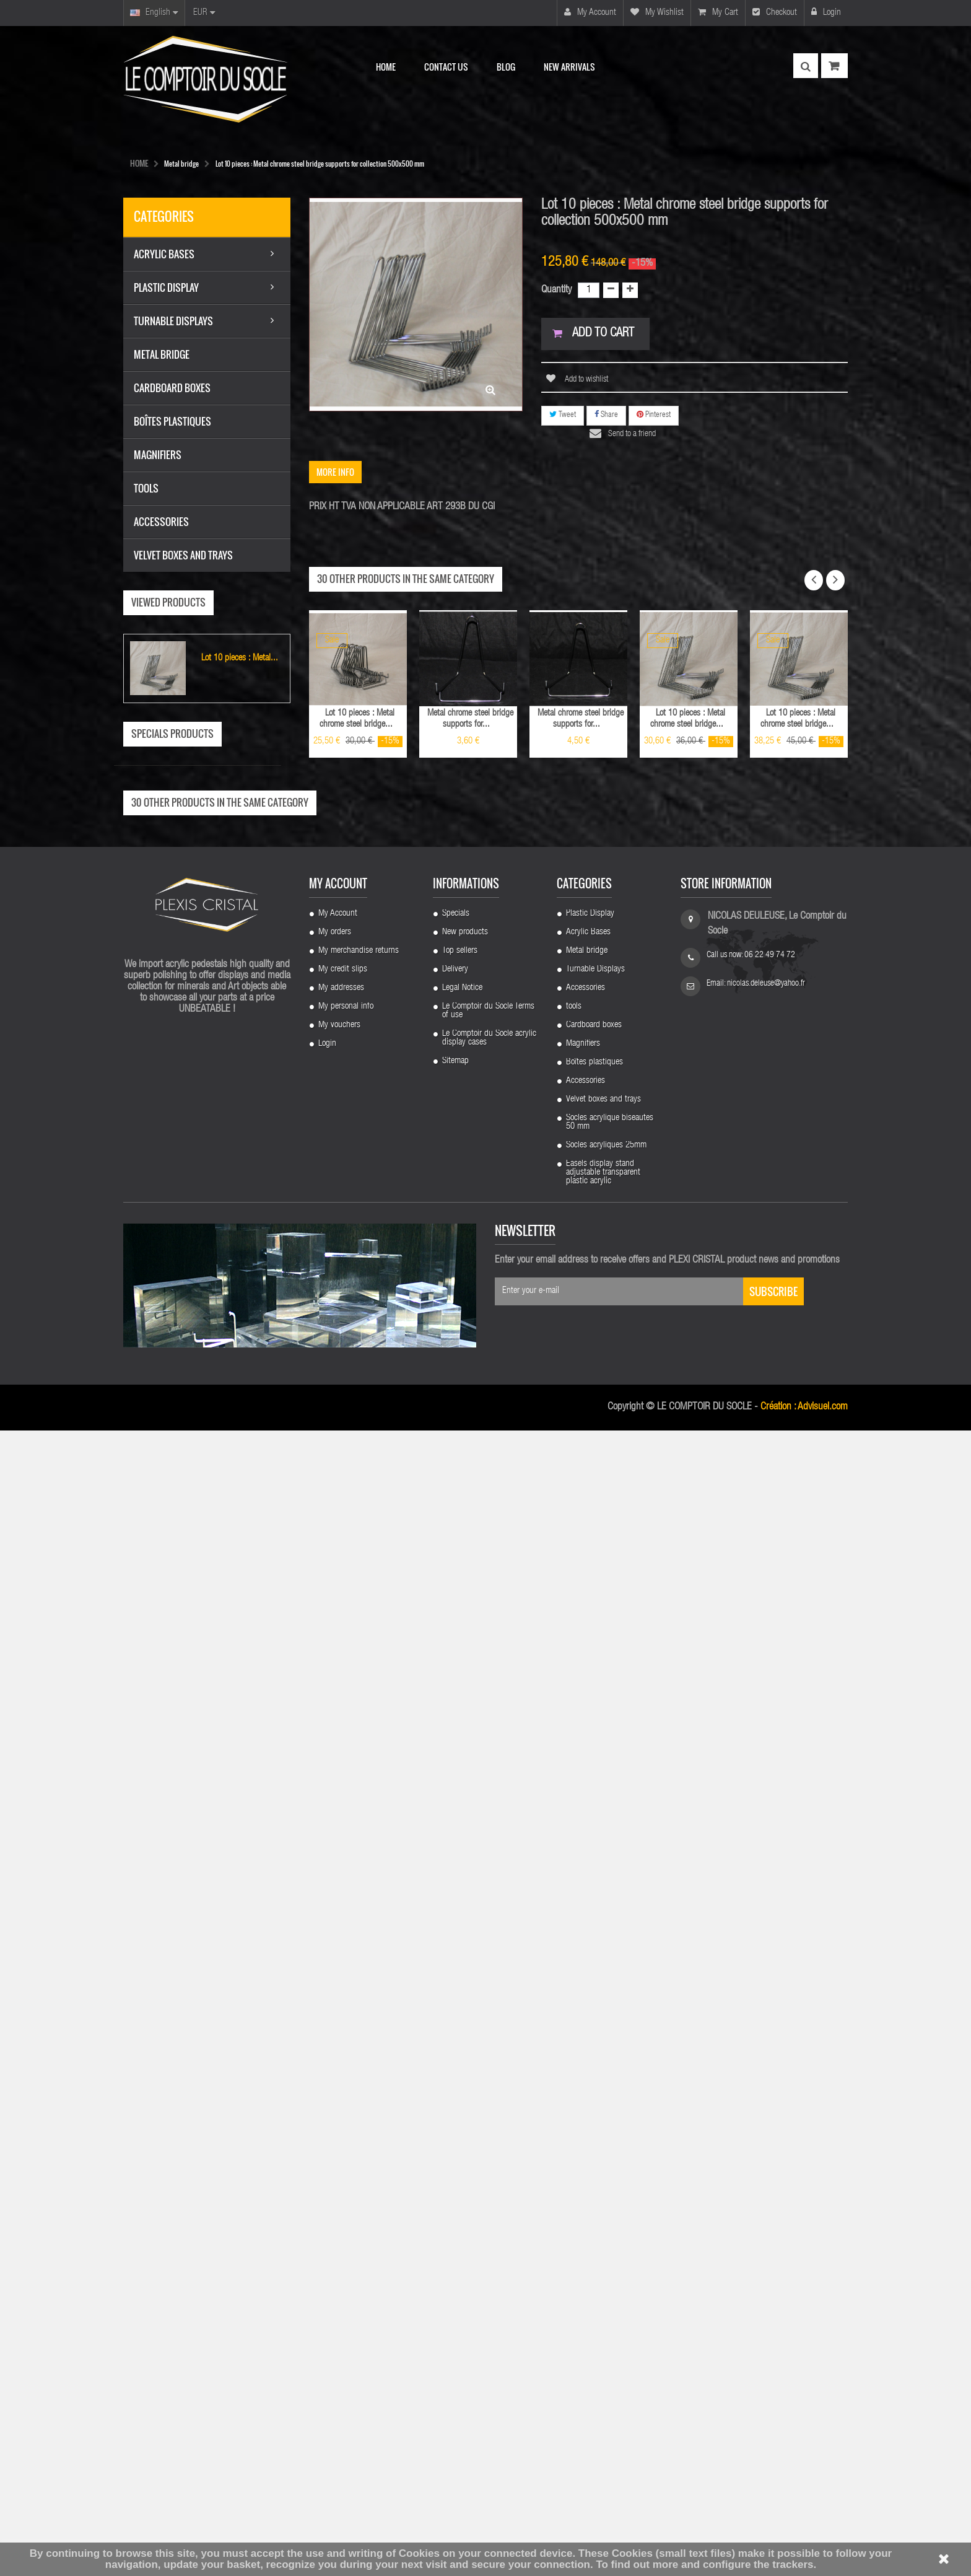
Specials (455, 2059)
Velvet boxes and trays (603, 2245)
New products (465, 2078)
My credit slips (342, 2115)
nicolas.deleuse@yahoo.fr (766, 2129)
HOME (139, 163)
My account (590, 12)
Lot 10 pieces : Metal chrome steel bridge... (357, 719)
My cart (718, 12)
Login (826, 12)
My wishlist (657, 12)
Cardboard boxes (594, 2170)
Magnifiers (583, 2189)
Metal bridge (586, 2096)
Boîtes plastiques (594, 2208)
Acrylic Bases (588, 2078)
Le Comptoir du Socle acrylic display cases (489, 2184)
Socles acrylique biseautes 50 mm (609, 2268)
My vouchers (339, 2170)
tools (573, 2152)
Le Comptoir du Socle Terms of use (488, 2156)
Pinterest (654, 414)
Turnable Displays (595, 2115)
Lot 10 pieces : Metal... (239, 658)
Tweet (562, 414)
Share (606, 414)
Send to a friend (632, 434)
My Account (337, 2059)
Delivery (455, 2115)
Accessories (585, 2133)
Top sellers (459, 2096)
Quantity (556, 290)
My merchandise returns (358, 2096)
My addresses (341, 2133)
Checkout (774, 12)
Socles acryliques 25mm (606, 2291)
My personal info (345, 2152)
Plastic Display (590, 2059)
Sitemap (455, 2206)
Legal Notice (462, 2133)
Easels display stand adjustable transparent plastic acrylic (603, 2318)
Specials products (172, 733)
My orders (334, 2078)
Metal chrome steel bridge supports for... (470, 719)
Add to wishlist (586, 379)
